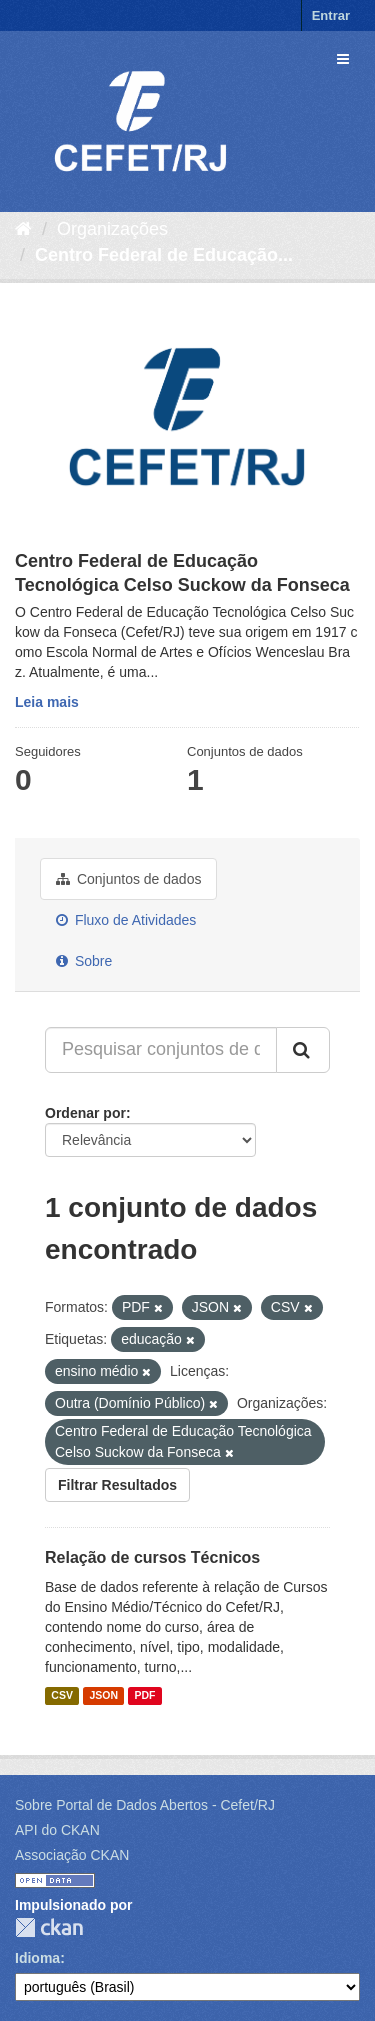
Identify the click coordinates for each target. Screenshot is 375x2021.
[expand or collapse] (343, 59)
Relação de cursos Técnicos (152, 1557)
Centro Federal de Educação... (164, 255)
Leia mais (47, 702)
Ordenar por (85, 1113)
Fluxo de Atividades (126, 920)
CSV (62, 1696)
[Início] (23, 229)
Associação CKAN (72, 1855)
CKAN (49, 1927)
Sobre (84, 961)
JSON (103, 1696)
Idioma (37, 1958)
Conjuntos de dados (128, 879)
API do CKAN (57, 1830)
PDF (144, 1696)
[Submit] (303, 1050)
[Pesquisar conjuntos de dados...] (161, 1050)
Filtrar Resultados (117, 1485)
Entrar (331, 15)
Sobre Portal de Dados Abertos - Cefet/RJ (145, 1805)
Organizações (112, 229)
